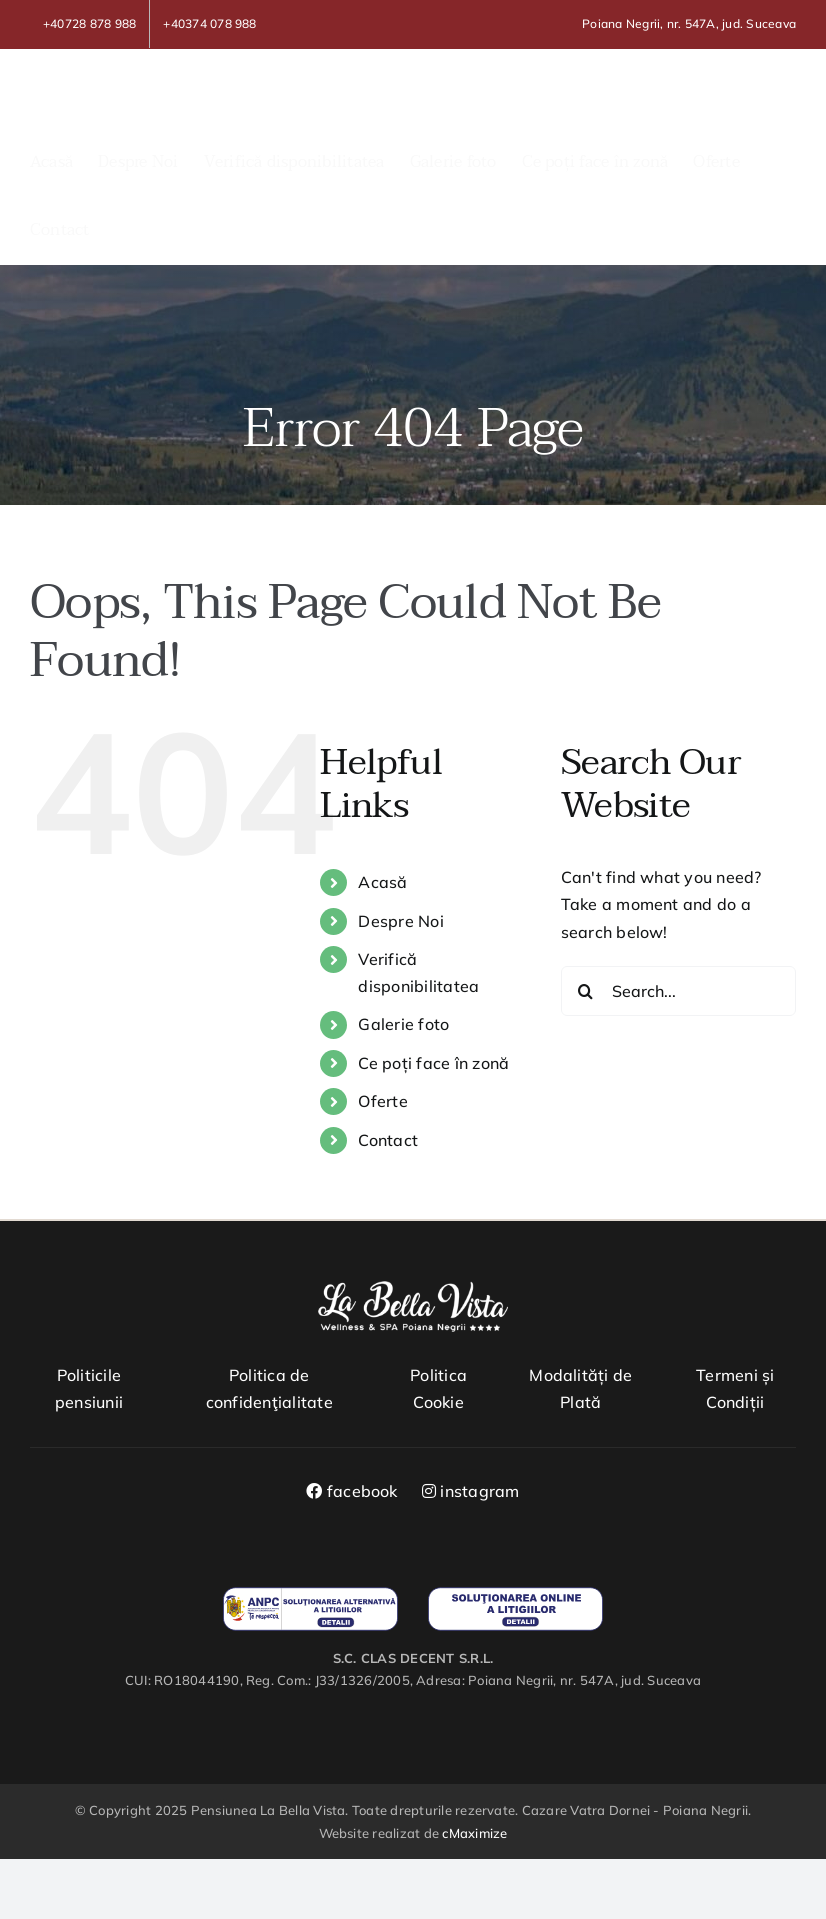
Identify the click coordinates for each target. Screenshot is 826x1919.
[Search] (586, 991)
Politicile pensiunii (89, 1389)
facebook (351, 1491)
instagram (471, 1491)
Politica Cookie (438, 1389)
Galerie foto (403, 1024)
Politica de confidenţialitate (269, 1389)
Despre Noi (400, 921)
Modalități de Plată (580, 1389)
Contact (388, 1140)
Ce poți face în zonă (433, 1063)
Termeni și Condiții (735, 1389)
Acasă (382, 882)
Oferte (382, 1101)
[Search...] (678, 991)
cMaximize (474, 1833)
